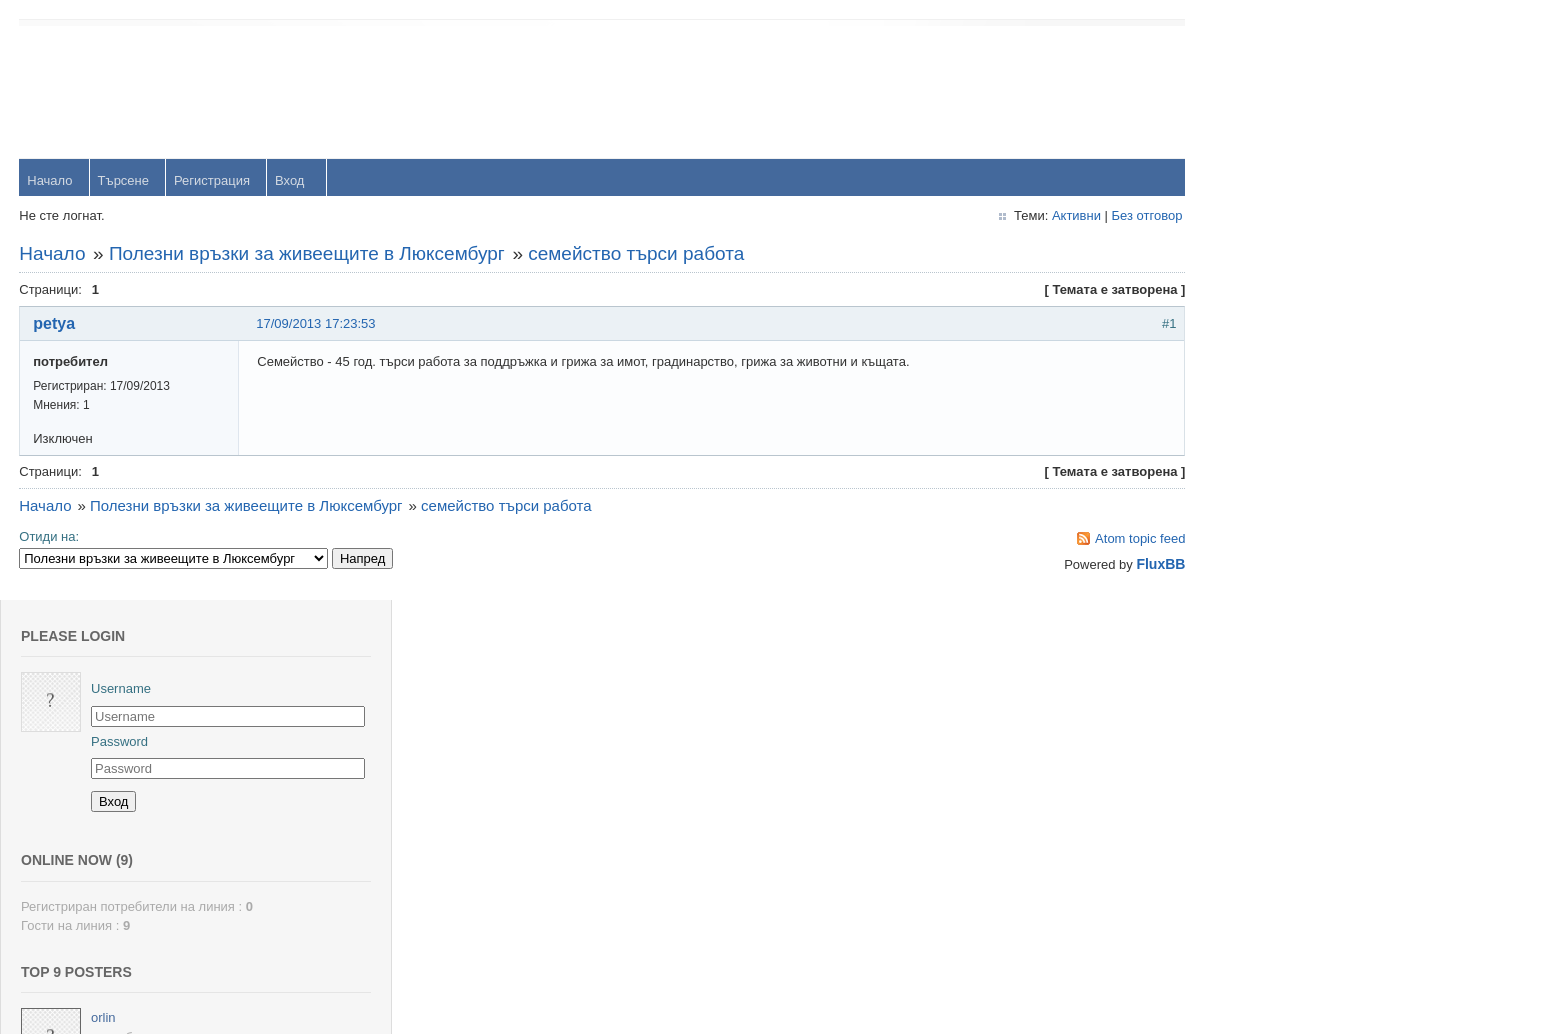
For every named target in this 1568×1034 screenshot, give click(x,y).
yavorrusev (1299, 483)
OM (1277, 743)
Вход (290, 181)
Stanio (1285, 938)
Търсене (123, 181)
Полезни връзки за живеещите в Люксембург (308, 254)
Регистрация (213, 181)
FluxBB (1131, 565)
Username (1297, 89)
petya (55, 324)
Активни (1046, 216)
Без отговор (1117, 216)
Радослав (1296, 678)
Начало (50, 181)
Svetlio (1286, 873)
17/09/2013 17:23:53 (316, 324)
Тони (1281, 548)
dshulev (1289, 613)
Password (1295, 141)
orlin (1279, 418)
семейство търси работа (637, 254)
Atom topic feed (1111, 539)
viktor (1282, 808)
